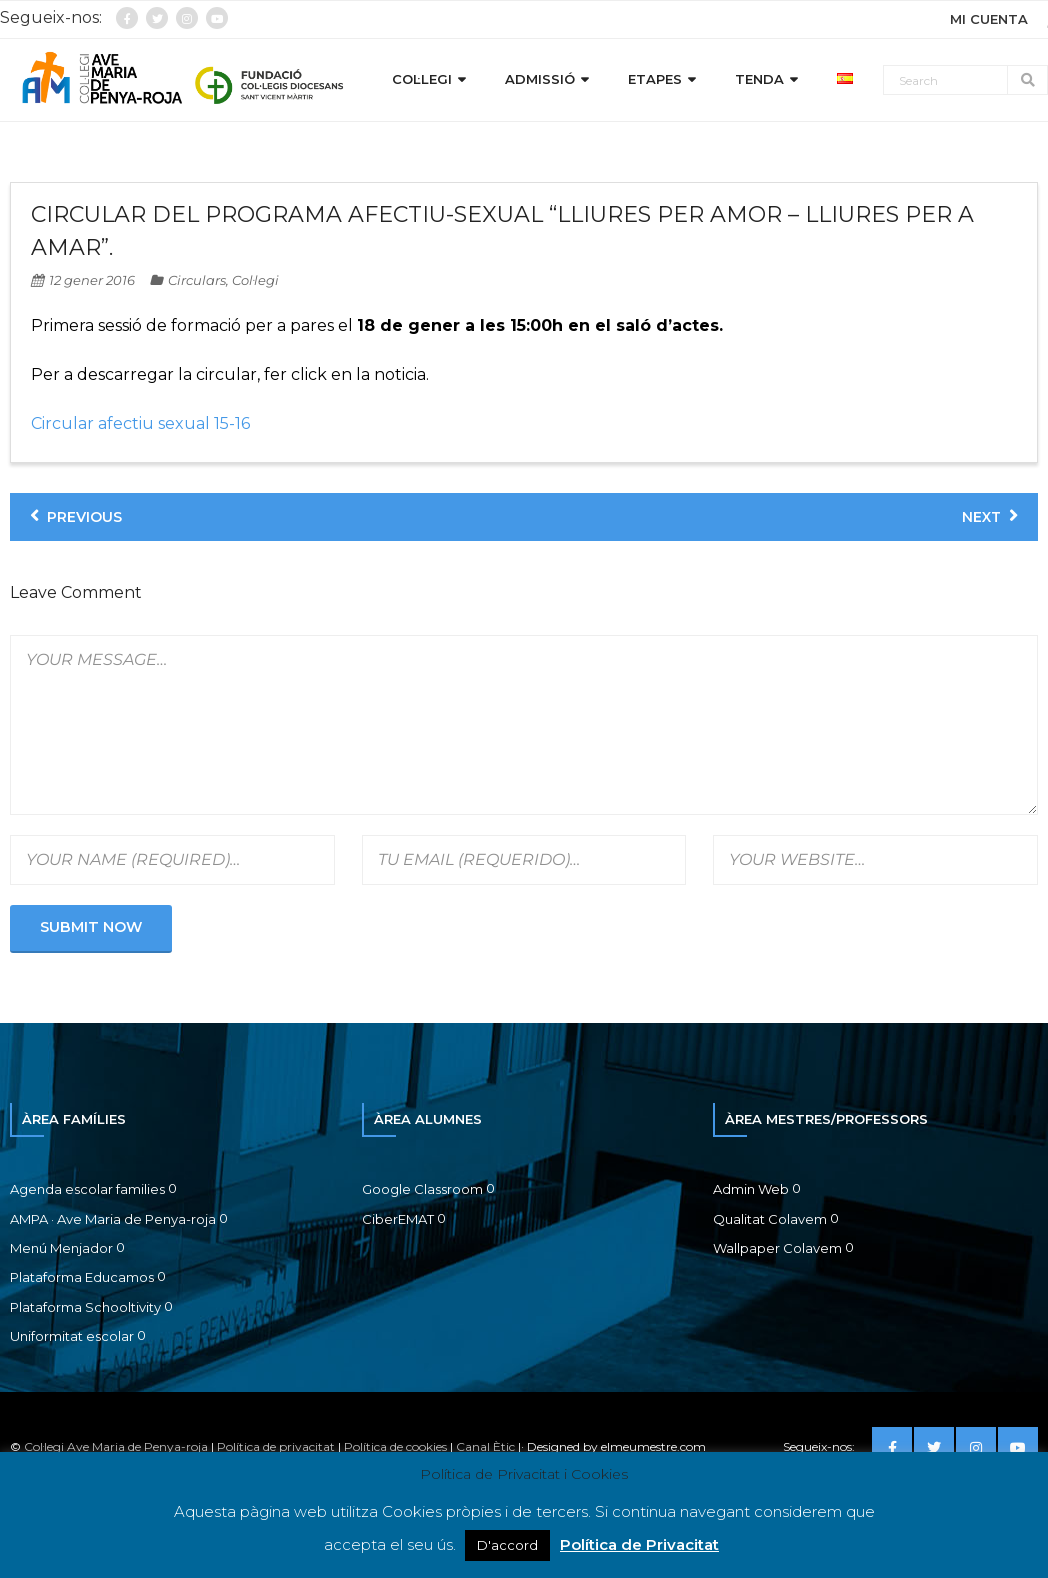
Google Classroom (422, 1189)
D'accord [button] (507, 1545)
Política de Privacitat (639, 1544)
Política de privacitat (276, 1446)
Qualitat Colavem (770, 1219)
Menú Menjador (61, 1248)
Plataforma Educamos (82, 1277)
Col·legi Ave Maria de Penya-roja (116, 1446)
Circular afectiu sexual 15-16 (140, 423)
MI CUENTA (989, 19)
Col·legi (255, 280)
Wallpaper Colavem (777, 1248)
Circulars (197, 280)
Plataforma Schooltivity (85, 1307)
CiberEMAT (398, 1219)
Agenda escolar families (87, 1189)
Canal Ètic (485, 1446)
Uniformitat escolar (72, 1336)
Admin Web (751, 1189)
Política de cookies (395, 1446)
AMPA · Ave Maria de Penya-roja (113, 1219)
